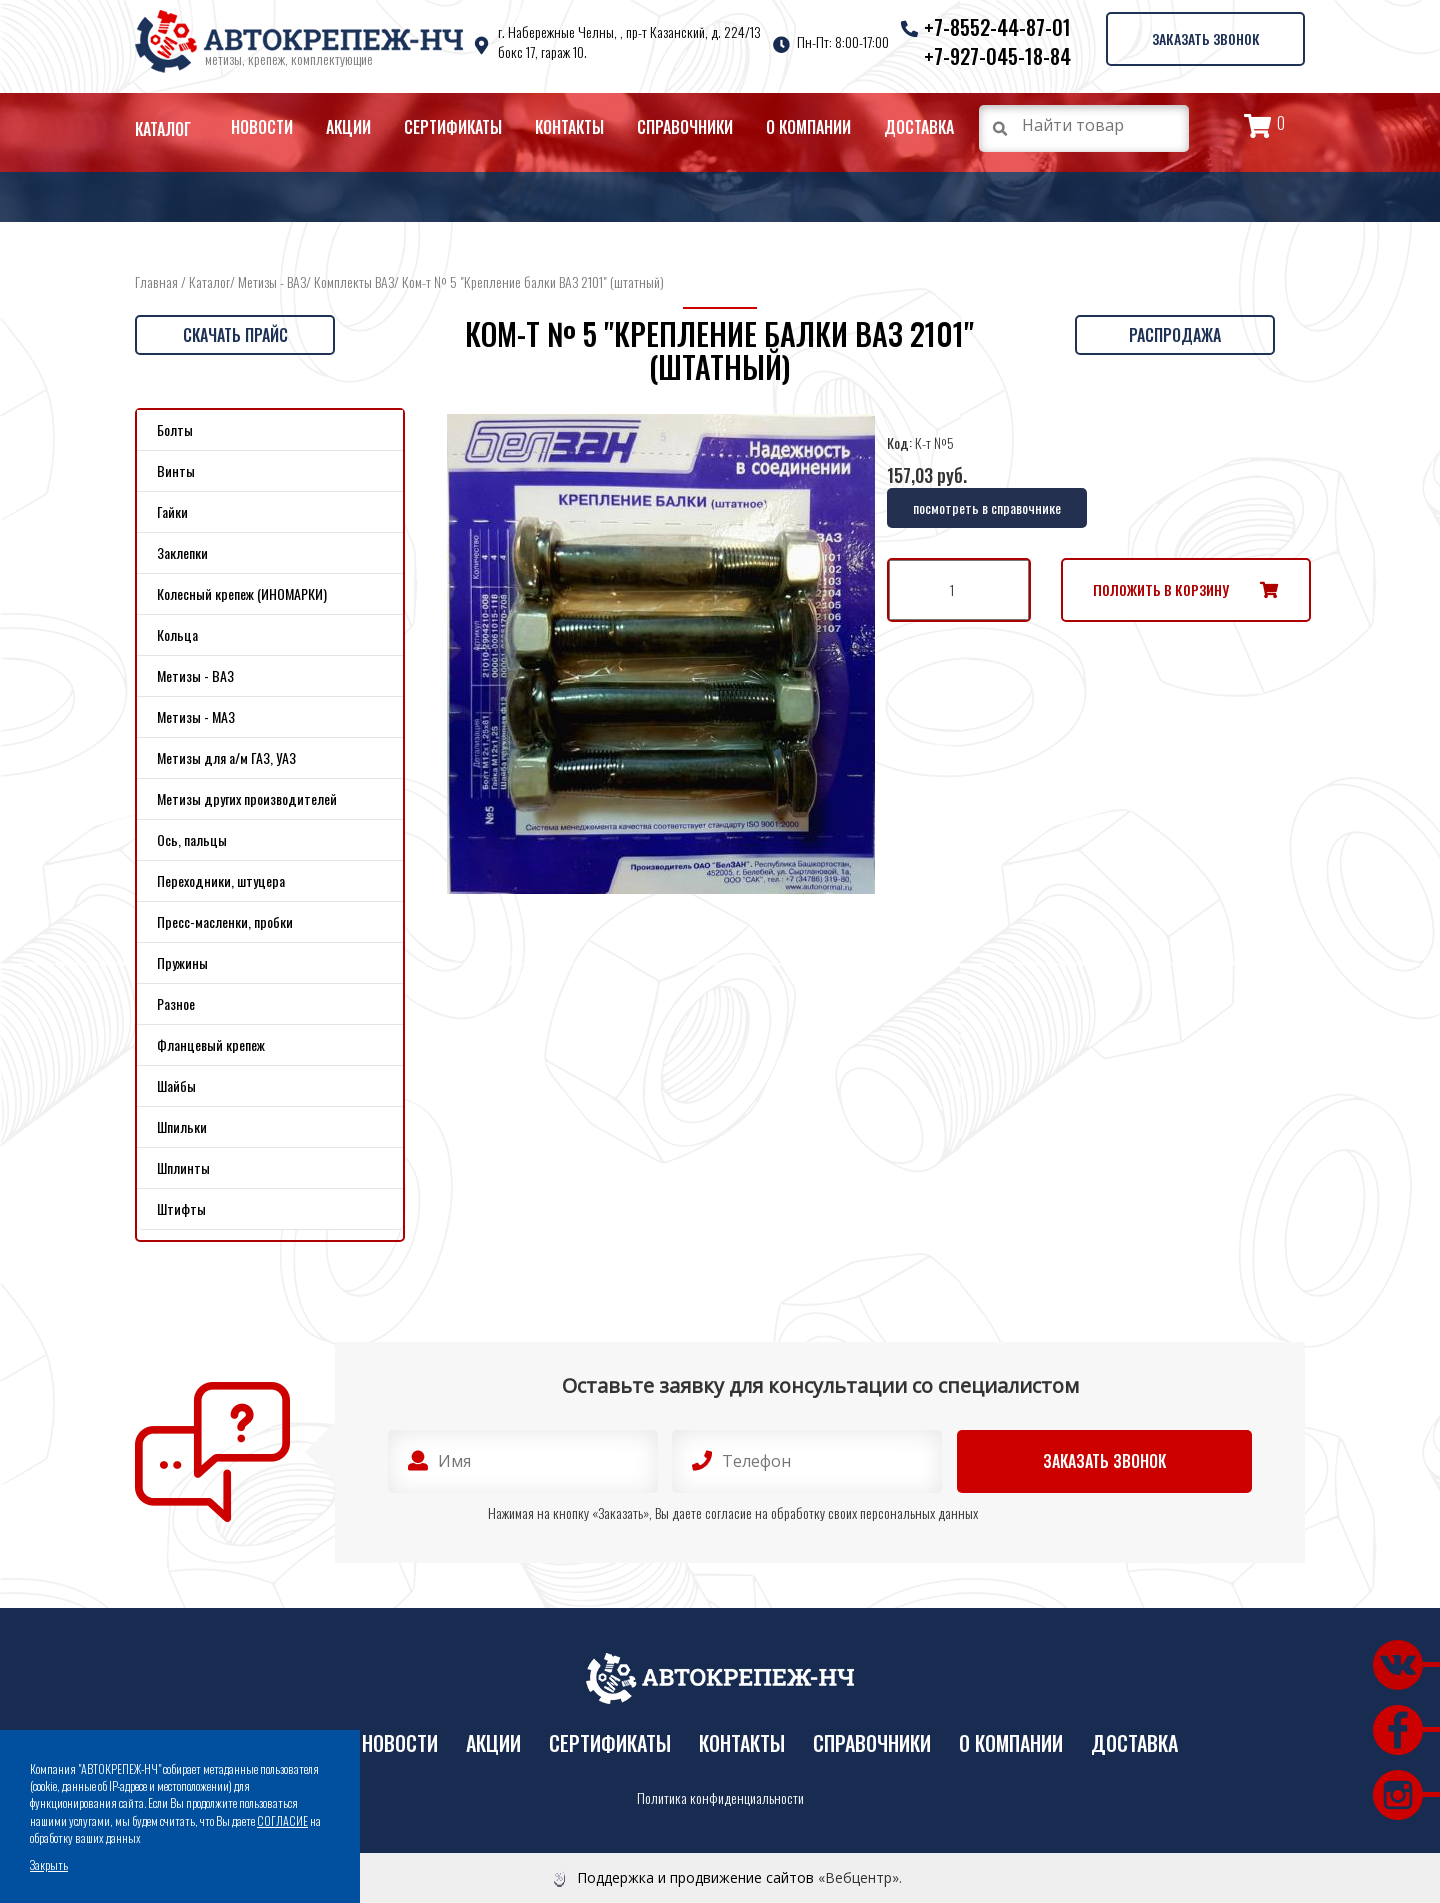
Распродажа (1175, 335)
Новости (262, 127)
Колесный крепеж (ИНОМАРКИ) (242, 593)
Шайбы (176, 1085)
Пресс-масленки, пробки (225, 921)
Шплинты (183, 1167)
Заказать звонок (1205, 38)
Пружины (182, 962)
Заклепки (182, 552)
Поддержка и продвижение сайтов (695, 1877)
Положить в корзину (1161, 589)
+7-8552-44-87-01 (996, 27)
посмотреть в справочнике (987, 507)
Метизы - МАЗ (196, 716)
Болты (175, 429)
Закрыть (49, 1864)
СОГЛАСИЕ (282, 1820)
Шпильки (182, 1126)
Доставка (919, 127)
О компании (808, 127)
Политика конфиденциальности (720, 1798)
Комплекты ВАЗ (354, 281)
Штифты (181, 1208)
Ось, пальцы (192, 839)
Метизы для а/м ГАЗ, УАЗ (226, 757)
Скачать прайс (235, 335)
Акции (348, 127)
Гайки (172, 511)
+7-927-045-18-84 (996, 56)
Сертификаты (453, 127)
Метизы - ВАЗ (272, 281)
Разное (176, 1003)
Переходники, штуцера (221, 880)
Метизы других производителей (247, 798)
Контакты (569, 127)
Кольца (177, 634)
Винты (176, 470)
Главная (156, 281)
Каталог (163, 129)
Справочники (685, 127)
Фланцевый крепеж (211, 1044)
